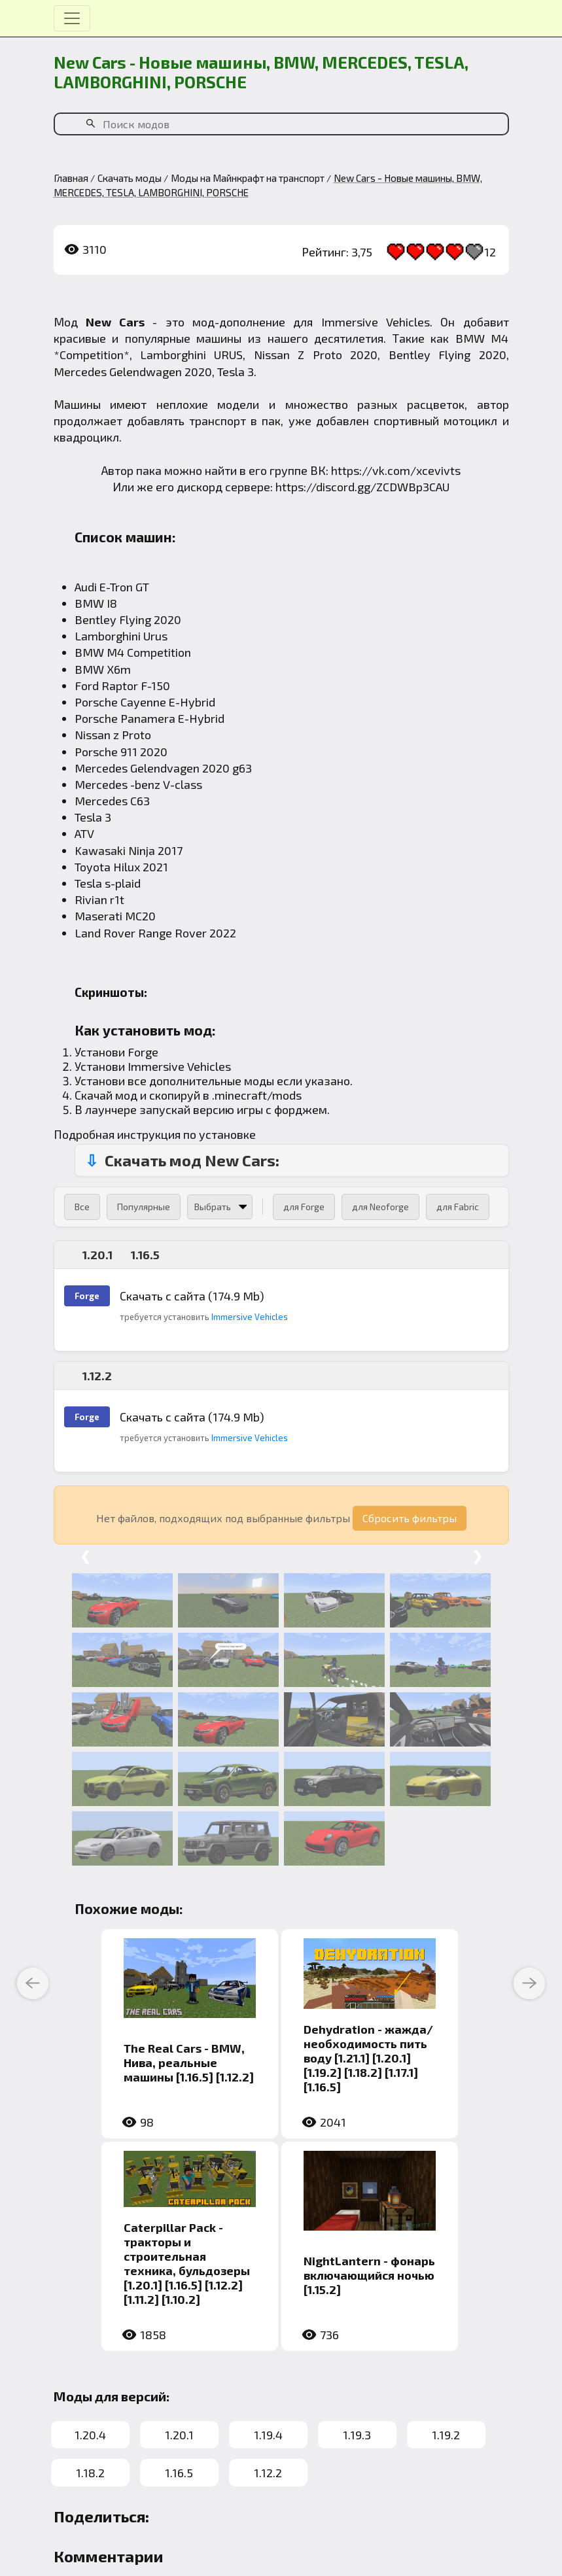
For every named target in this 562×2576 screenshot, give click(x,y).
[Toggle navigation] (72, 18)
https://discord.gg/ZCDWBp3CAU (362, 486)
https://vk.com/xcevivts (396, 470)
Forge (143, 1052)
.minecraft (239, 1095)
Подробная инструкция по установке (155, 1134)
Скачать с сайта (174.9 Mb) (192, 1296)
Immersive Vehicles (375, 322)
